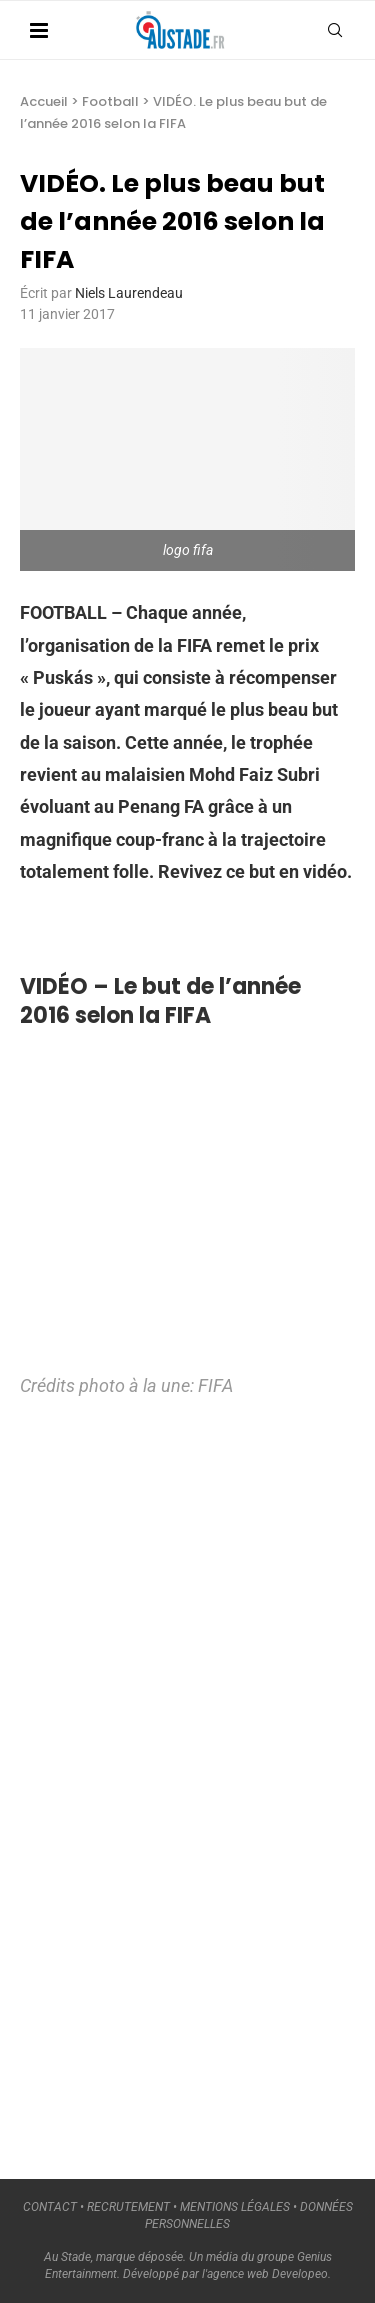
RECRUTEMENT (128, 2207)
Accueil (44, 101)
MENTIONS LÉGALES (235, 2207)
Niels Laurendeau (129, 293)
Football (110, 101)
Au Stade (67, 2257)
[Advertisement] (170, 1779)
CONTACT (50, 2207)
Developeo (300, 2274)
